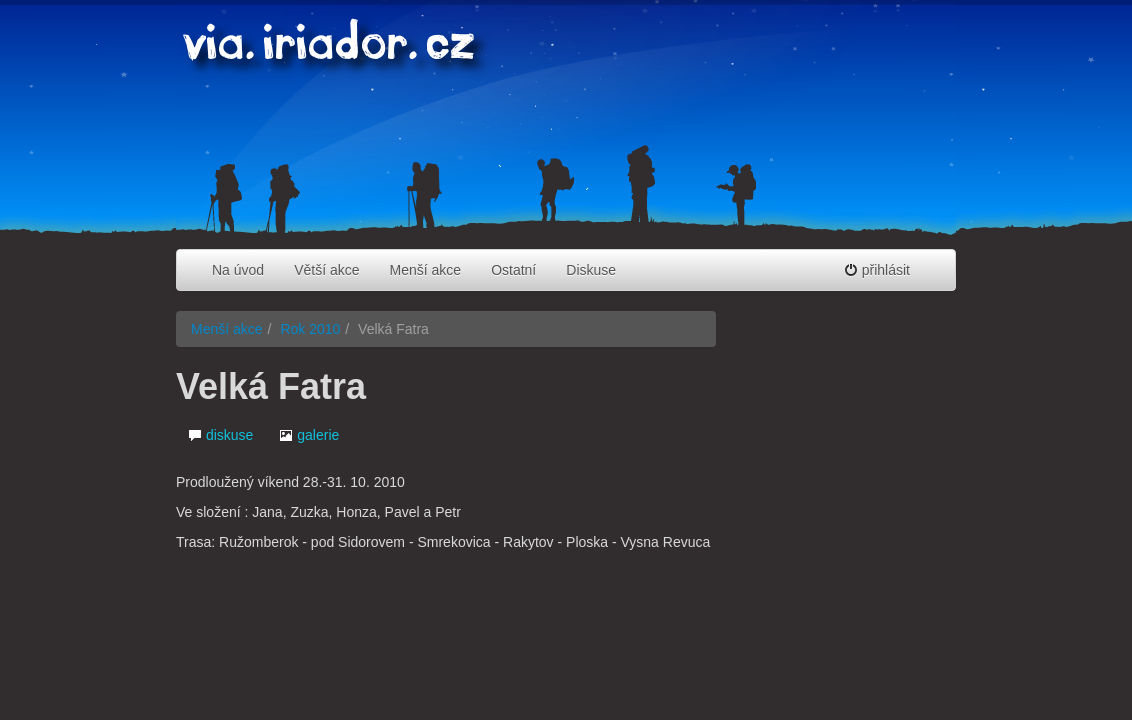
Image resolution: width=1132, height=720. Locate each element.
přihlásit (877, 270)
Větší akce (326, 270)
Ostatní (513, 270)
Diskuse (591, 270)
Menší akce (426, 270)
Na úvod (238, 270)
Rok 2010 (310, 329)
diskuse (220, 435)
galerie (309, 435)
